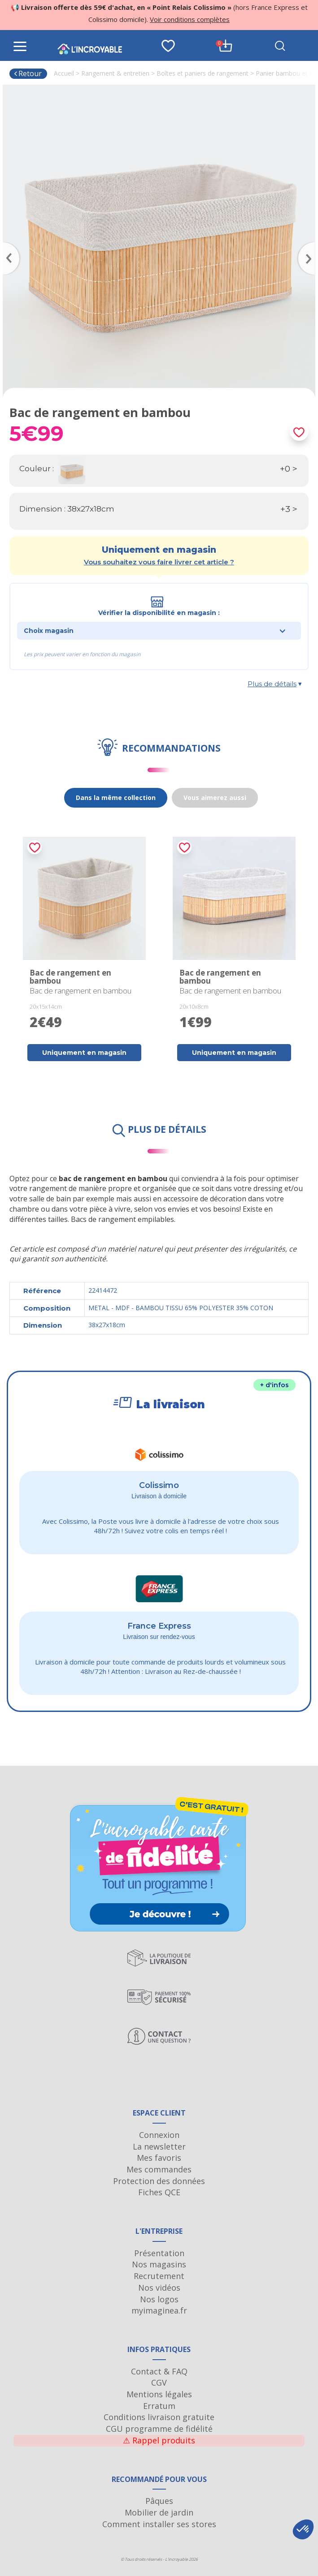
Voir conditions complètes (190, 19)
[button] (303, 2529)
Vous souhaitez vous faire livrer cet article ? (159, 562)
